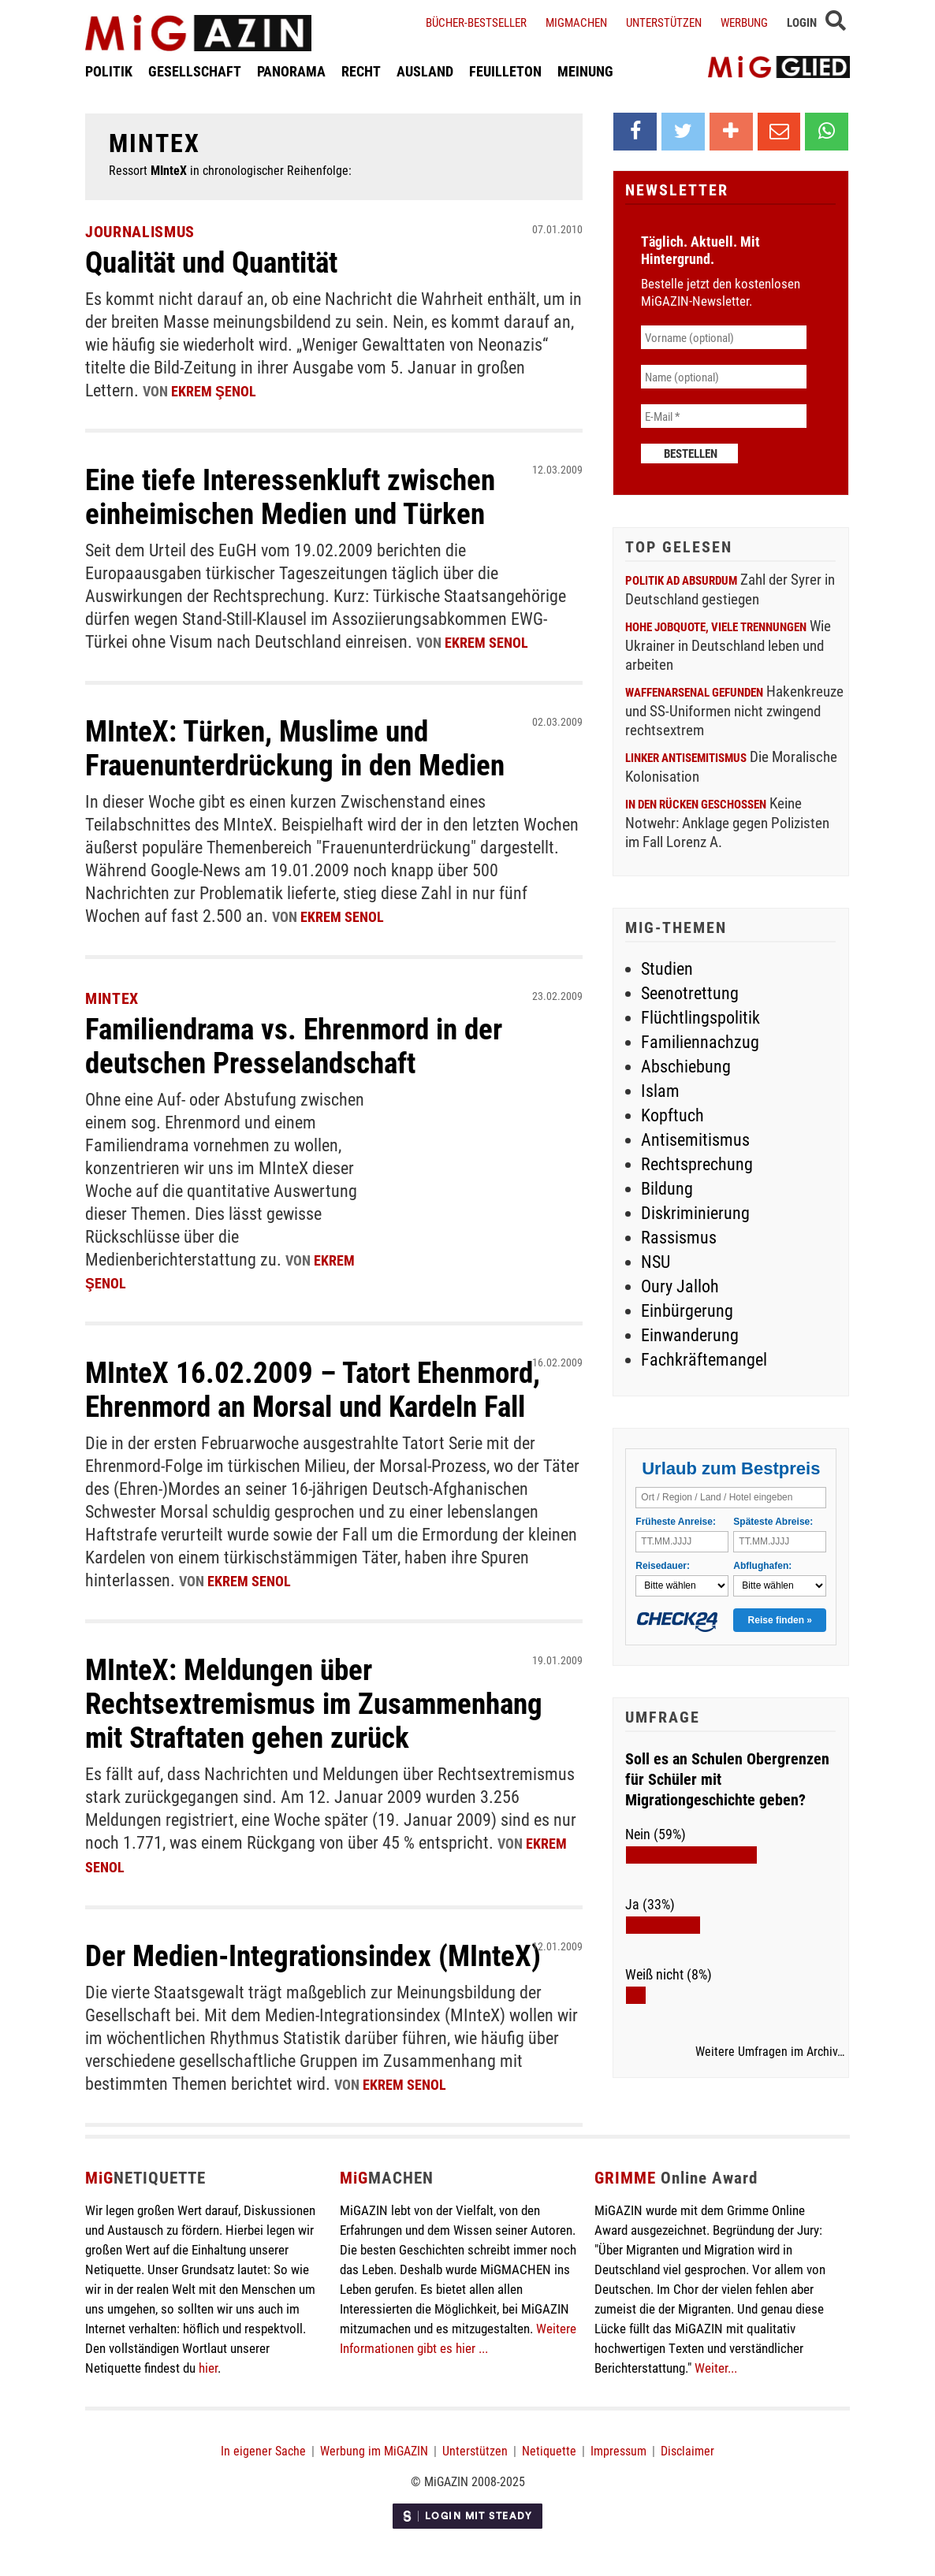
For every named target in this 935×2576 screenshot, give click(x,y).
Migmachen (576, 22)
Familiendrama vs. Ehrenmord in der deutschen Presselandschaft (302, 1038)
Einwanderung (690, 1334)
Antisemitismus (695, 1139)
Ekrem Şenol (213, 390)
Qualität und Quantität (219, 261)
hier (208, 2352)
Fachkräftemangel (704, 1358)
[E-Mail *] (723, 416)
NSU (655, 1261)
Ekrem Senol (486, 639)
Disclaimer (687, 2434)
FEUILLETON (505, 73)
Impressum (618, 2434)
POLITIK (108, 73)
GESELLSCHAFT (194, 73)
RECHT (361, 73)
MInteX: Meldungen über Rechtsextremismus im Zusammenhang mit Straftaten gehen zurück (321, 1691)
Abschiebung (686, 1065)
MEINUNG (585, 73)
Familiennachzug (700, 1041)
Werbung (744, 22)
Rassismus (679, 1236)
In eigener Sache (263, 2434)
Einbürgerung (687, 1310)
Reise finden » (780, 1620)
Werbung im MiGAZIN (374, 2434)
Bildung (667, 1187)
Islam (660, 1090)
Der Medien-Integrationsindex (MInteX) (321, 1940)
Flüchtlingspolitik (700, 1016)
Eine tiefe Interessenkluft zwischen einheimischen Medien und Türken (296, 493)
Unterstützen (664, 22)
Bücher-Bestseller (476, 22)
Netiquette (549, 2434)
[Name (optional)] (723, 376)
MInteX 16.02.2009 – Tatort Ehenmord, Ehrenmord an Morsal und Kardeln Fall (319, 1379)
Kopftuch (672, 1114)
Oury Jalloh (680, 1285)
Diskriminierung (695, 1212)
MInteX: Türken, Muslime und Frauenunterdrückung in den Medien (303, 743)
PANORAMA (291, 73)
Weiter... (716, 2352)
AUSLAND (425, 73)
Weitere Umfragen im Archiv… (769, 2051)
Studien (667, 968)
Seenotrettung (690, 992)
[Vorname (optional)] (723, 337)
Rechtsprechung (697, 1163)
